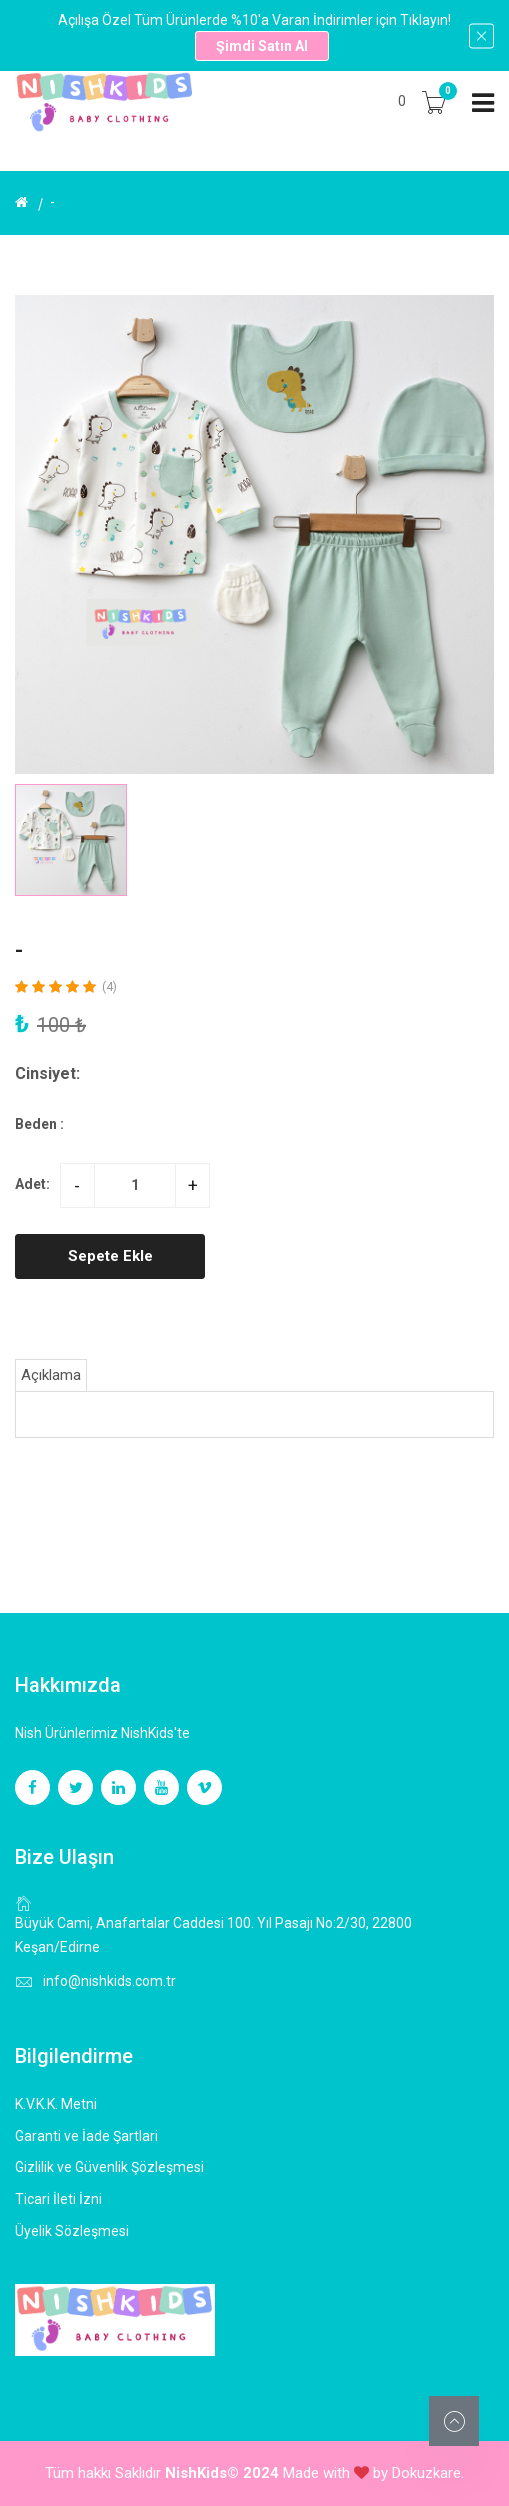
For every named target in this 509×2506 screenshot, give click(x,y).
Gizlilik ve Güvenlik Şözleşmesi (109, 2167)
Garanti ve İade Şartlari (86, 2136)
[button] (470, 840)
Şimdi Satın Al (262, 46)
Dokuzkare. (428, 2473)
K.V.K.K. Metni (56, 2104)
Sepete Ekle (110, 1256)
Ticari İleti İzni (58, 2199)
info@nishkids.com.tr (109, 1981)
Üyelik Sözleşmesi (72, 2231)
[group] (254, 534)
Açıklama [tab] (51, 1375)
